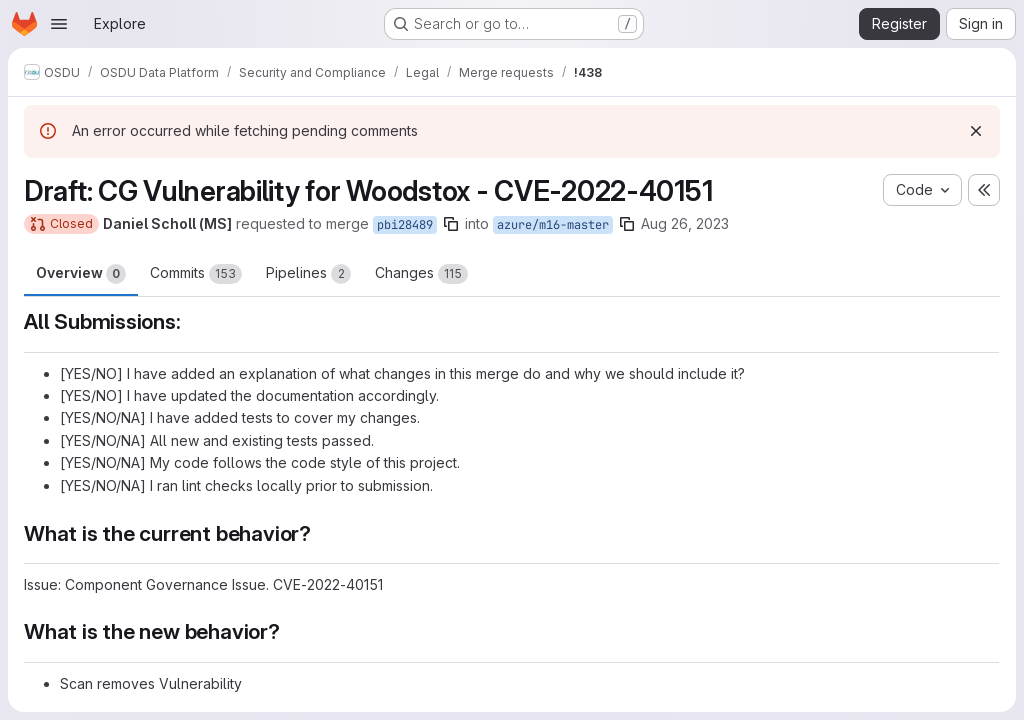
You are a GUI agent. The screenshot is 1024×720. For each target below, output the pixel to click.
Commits (196, 274)
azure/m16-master (553, 225)
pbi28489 (405, 225)
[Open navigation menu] (59, 24)
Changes (421, 274)
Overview (81, 274)
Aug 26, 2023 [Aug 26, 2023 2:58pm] (685, 223)
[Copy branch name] (451, 224)
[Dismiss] (976, 131)
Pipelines (308, 274)
